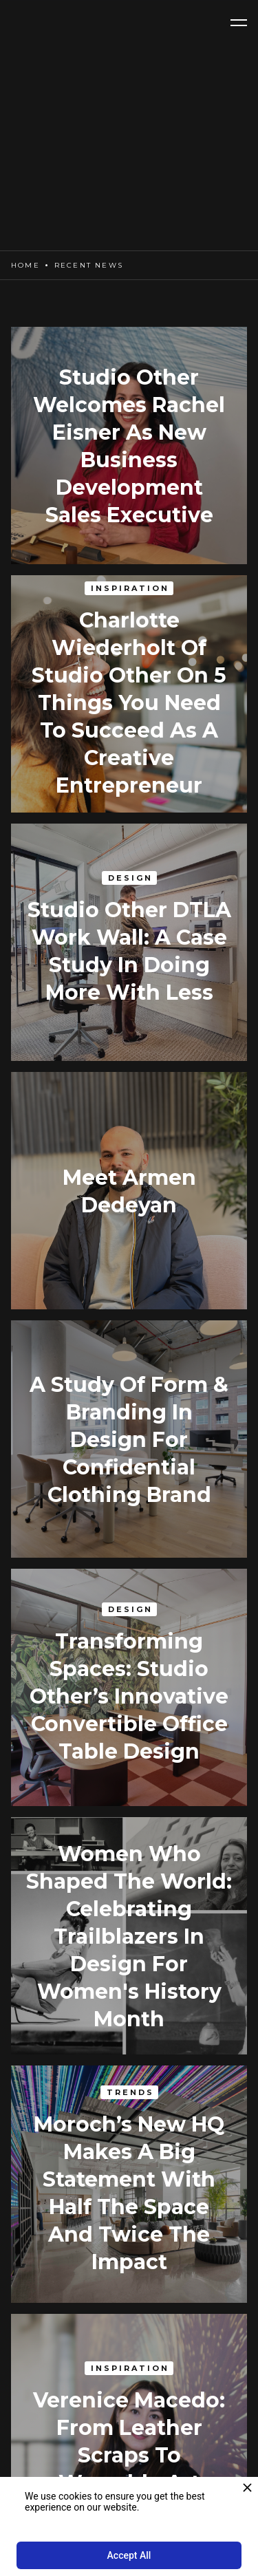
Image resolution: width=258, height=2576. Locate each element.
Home (25, 265)
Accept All (129, 2555)
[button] (238, 22)
